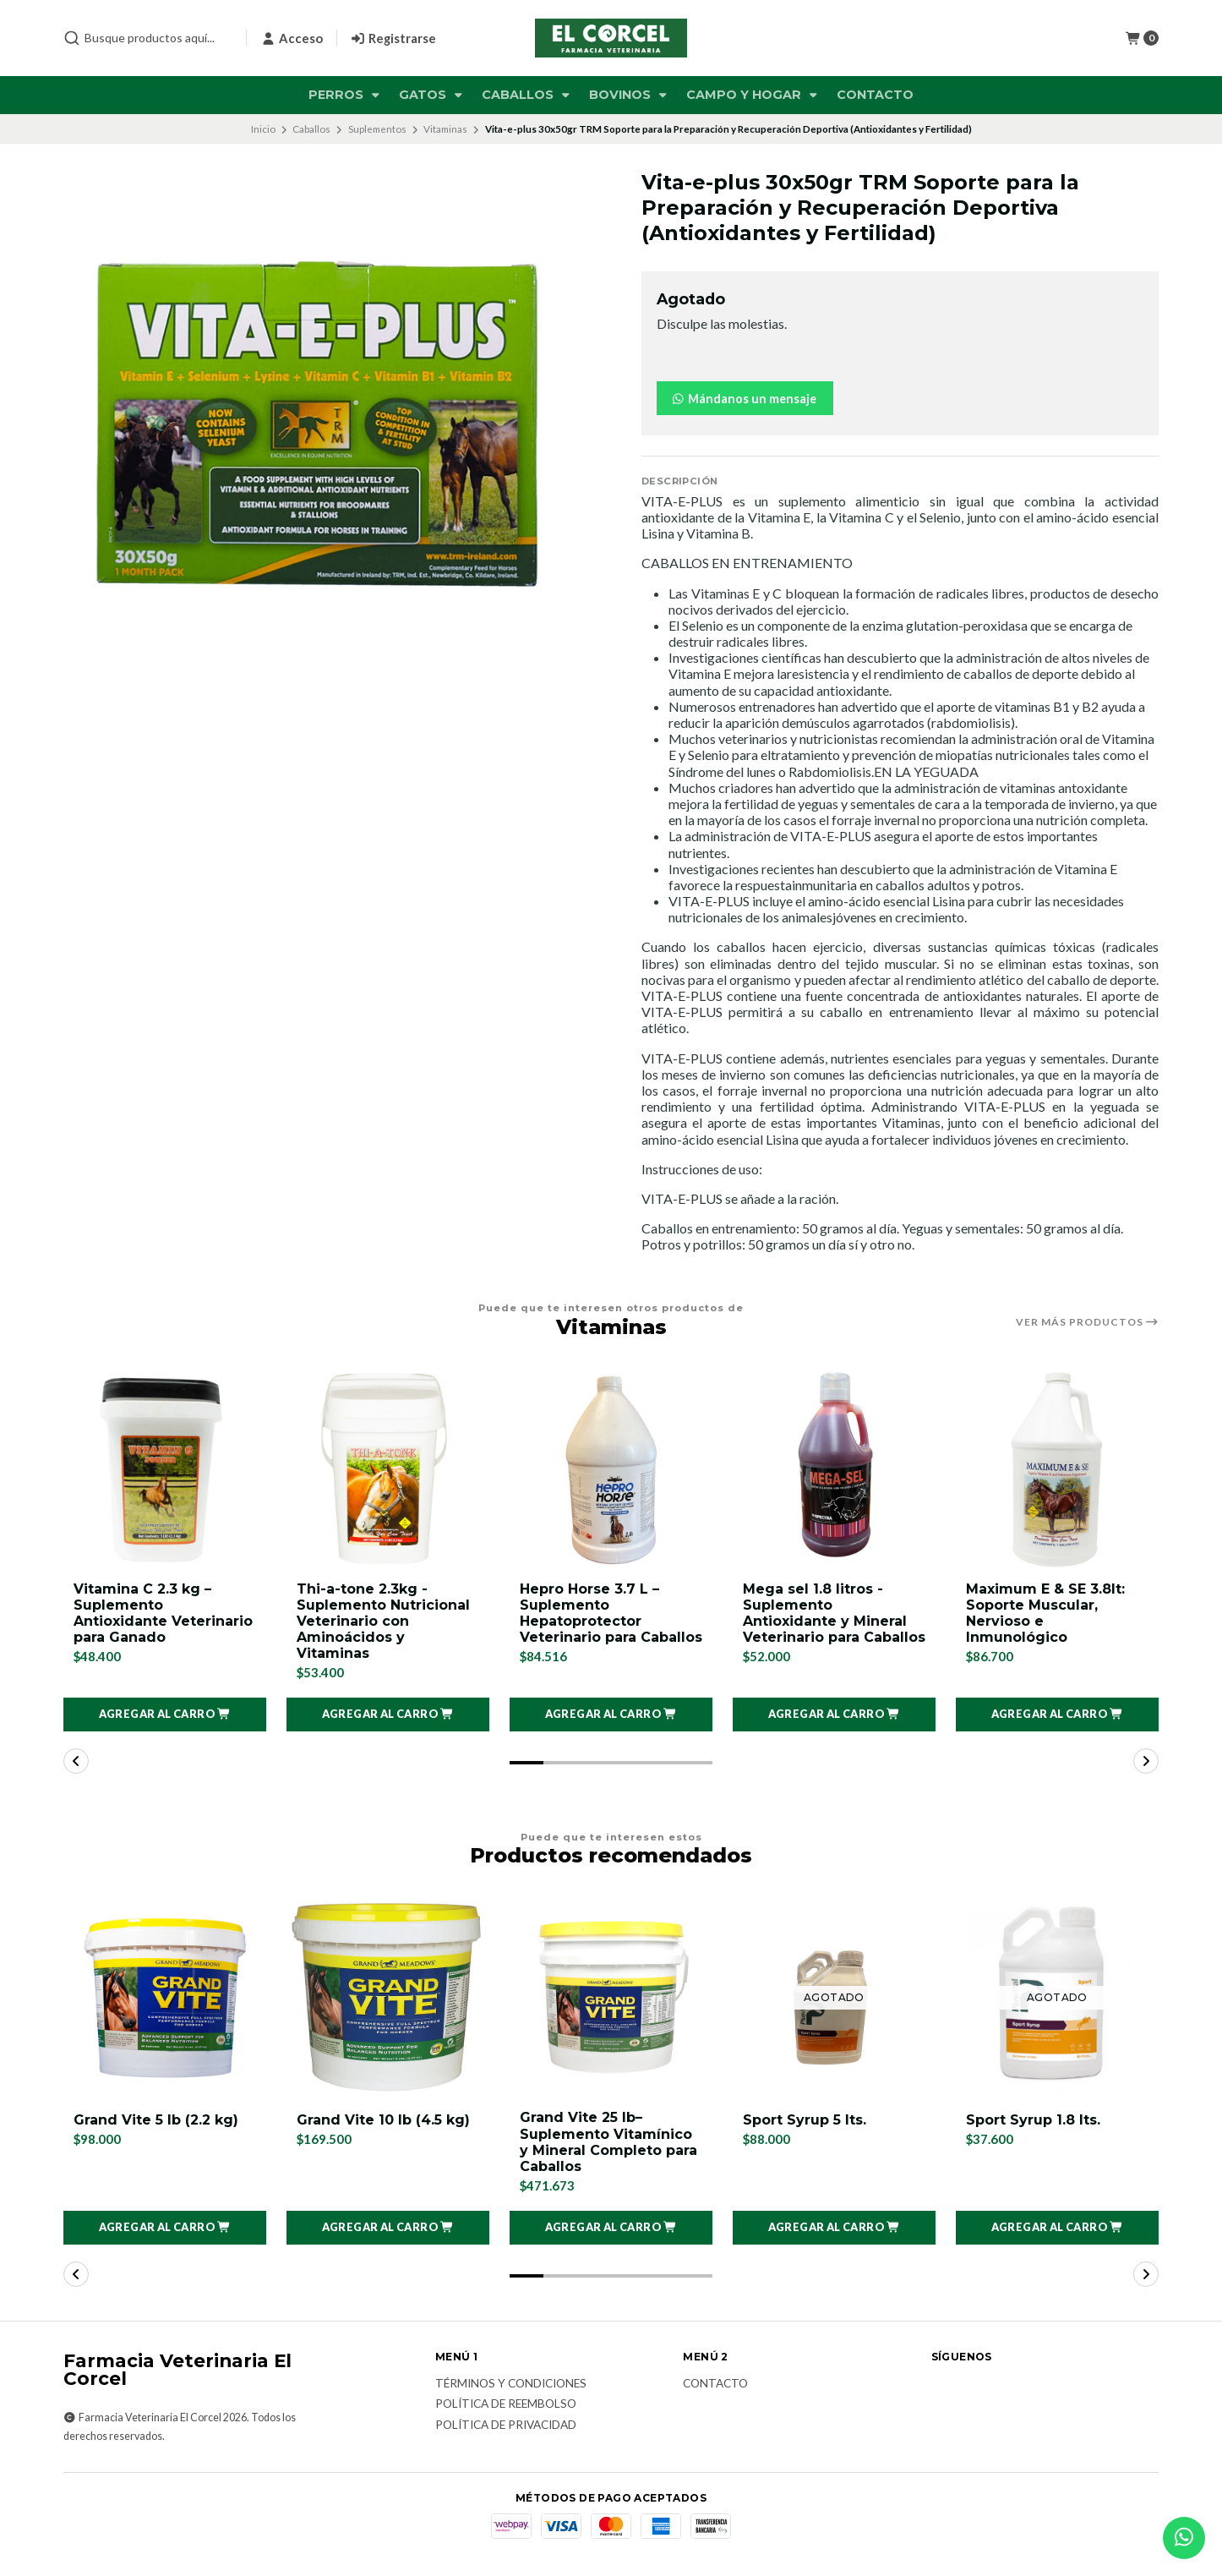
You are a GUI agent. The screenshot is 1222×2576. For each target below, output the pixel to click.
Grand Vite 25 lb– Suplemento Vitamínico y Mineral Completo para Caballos (608, 2141)
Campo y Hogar (753, 94)
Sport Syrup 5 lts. (804, 2120)
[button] (164, 1714)
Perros (345, 94)
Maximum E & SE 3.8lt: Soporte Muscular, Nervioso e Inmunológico (1045, 1613)
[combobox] (147, 38)
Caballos (527, 94)
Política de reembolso (505, 2404)
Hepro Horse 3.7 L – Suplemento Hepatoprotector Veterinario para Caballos (611, 1613)
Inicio (263, 128)
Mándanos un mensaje (743, 398)
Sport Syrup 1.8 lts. (1033, 2120)
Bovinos (629, 94)
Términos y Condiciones (510, 2384)
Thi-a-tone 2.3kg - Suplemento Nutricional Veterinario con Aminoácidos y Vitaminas (383, 1621)
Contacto (875, 94)
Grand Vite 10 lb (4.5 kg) (383, 2120)
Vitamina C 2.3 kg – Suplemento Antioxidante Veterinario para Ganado (163, 1613)
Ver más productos (1087, 1322)
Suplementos (377, 128)
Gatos (432, 94)
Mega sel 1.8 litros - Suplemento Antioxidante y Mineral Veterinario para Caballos (834, 1613)
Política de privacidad (505, 2425)
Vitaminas (445, 128)
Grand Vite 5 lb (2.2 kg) (156, 2120)
